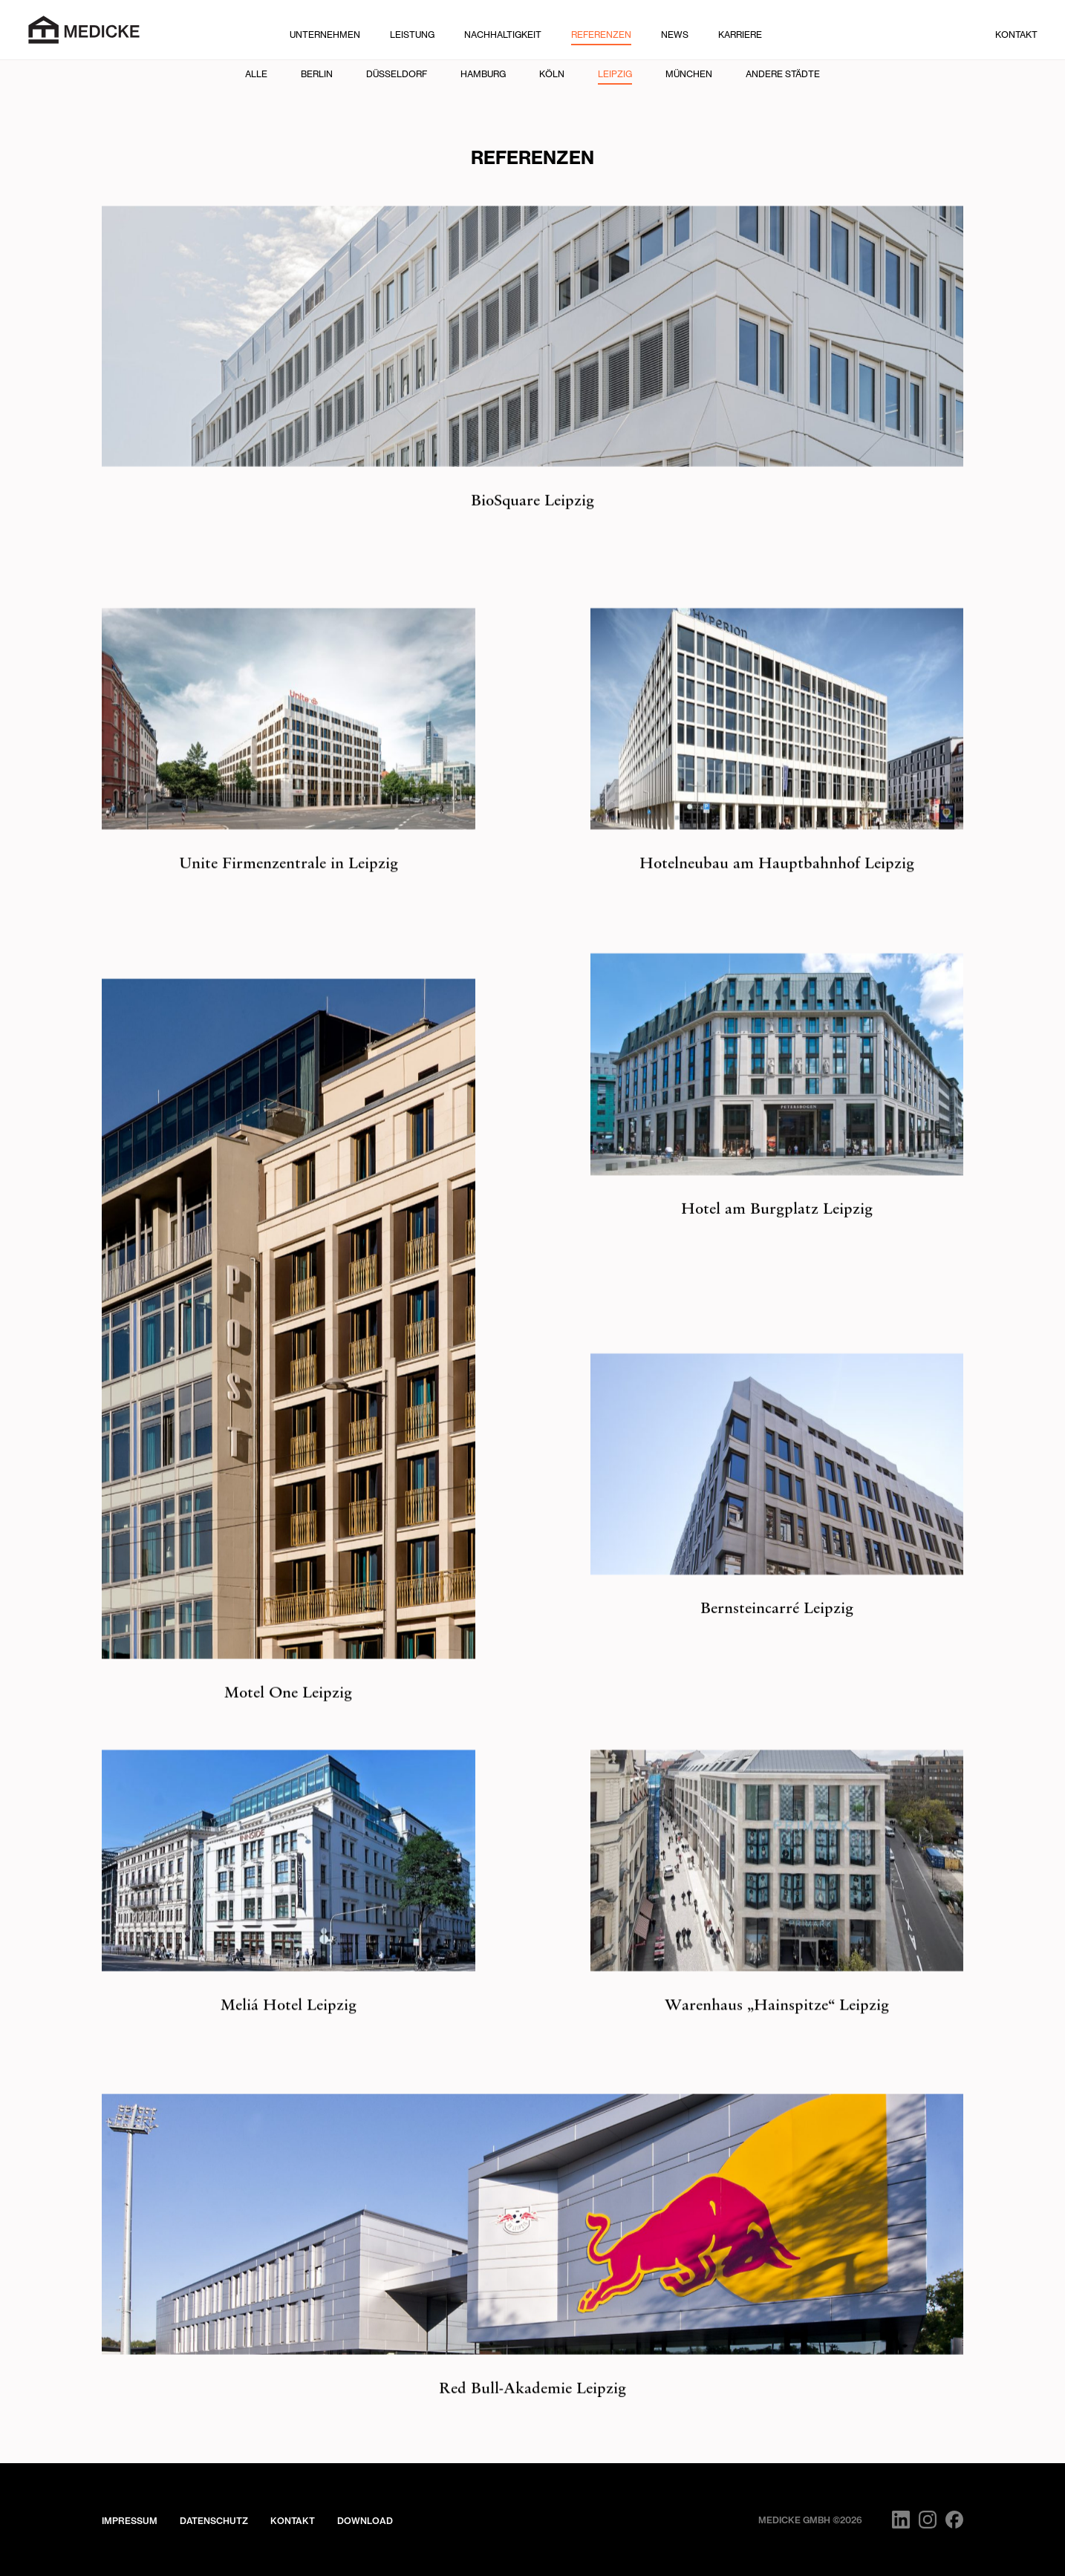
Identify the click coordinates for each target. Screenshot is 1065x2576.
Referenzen (601, 34)
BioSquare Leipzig (532, 502)
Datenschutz (214, 2520)
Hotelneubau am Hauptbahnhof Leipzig (776, 884)
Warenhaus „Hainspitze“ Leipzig (777, 2026)
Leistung (412, 34)
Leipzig (615, 73)
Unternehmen (325, 34)
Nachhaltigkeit (502, 34)
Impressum (129, 2520)
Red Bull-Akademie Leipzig (532, 2412)
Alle (256, 73)
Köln (551, 73)
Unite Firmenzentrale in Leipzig (288, 884)
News (674, 34)
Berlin (317, 73)
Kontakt (1016, 34)
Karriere (740, 34)
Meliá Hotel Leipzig (288, 2026)
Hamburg (483, 73)
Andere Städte (783, 73)
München (688, 73)
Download (365, 2520)
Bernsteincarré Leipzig (776, 1633)
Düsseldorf (396, 73)
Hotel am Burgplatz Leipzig (777, 1233)
